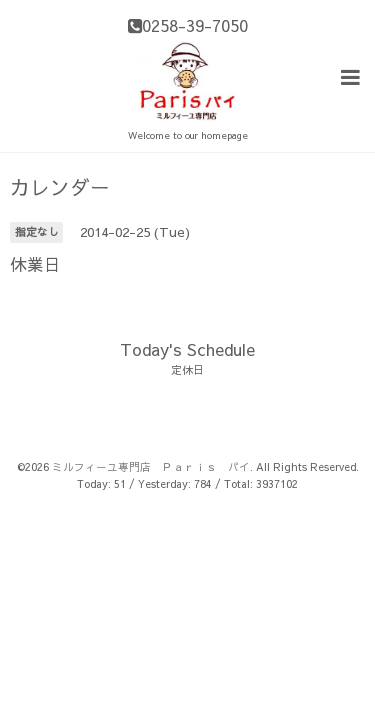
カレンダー (60, 186)
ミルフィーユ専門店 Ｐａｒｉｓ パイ (151, 465)
